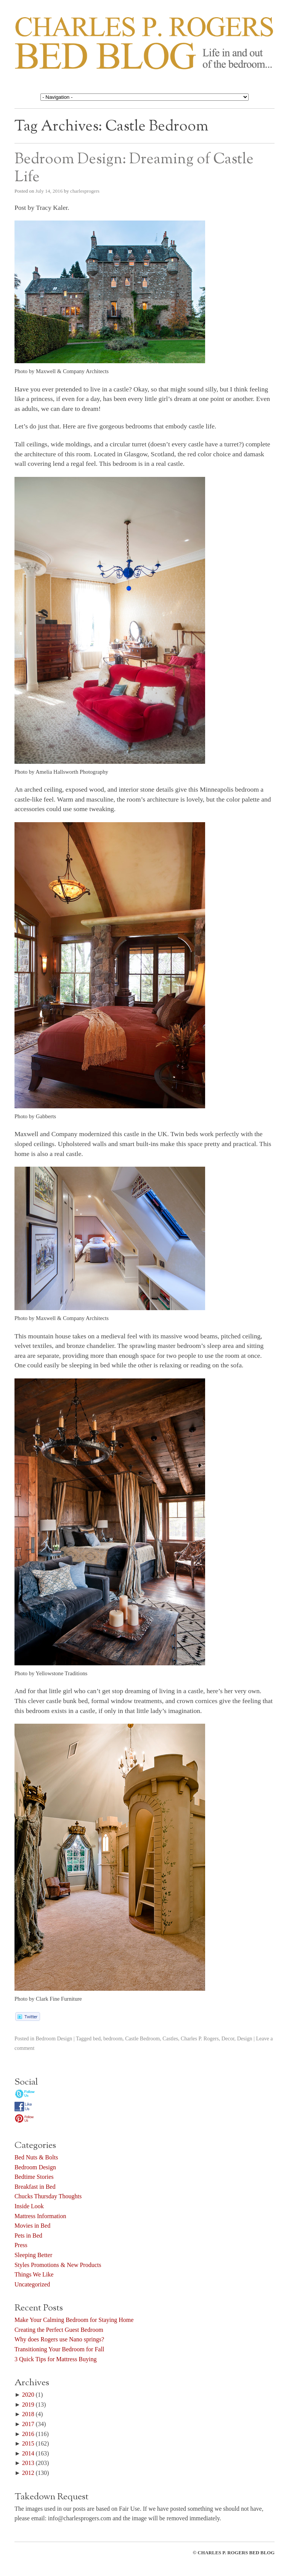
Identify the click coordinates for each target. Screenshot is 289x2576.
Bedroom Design (53, 2038)
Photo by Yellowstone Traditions (50, 1673)
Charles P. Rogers (200, 2038)
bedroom (112, 2038)
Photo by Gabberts (35, 1116)
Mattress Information (40, 2216)
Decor (228, 2038)
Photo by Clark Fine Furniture (48, 1999)
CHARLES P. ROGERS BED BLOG (236, 2552)
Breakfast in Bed (35, 2186)
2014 (28, 2453)
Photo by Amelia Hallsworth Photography (61, 772)
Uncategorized (32, 2284)
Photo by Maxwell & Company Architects (61, 371)
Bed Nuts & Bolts (36, 2157)
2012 (28, 2473)
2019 (28, 2404)
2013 (28, 2463)
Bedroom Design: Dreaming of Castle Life (134, 168)
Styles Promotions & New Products (57, 2265)
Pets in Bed (28, 2235)
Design (244, 2038)
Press (20, 2245)
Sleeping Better (33, 2255)
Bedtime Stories (34, 2177)
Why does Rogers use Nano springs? (59, 2339)
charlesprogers (85, 191)
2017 (28, 2424)
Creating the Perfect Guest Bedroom (58, 2329)
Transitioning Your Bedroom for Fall (59, 2349)
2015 (28, 2443)
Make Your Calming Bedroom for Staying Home (73, 2320)
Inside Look (29, 2206)
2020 (28, 2394)
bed (97, 2038)
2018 (28, 2414)
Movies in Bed (32, 2225)
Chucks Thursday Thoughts (48, 2196)
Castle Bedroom (142, 2038)
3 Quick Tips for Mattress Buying (55, 2359)
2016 (28, 2434)
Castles (170, 2038)
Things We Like (33, 2274)
